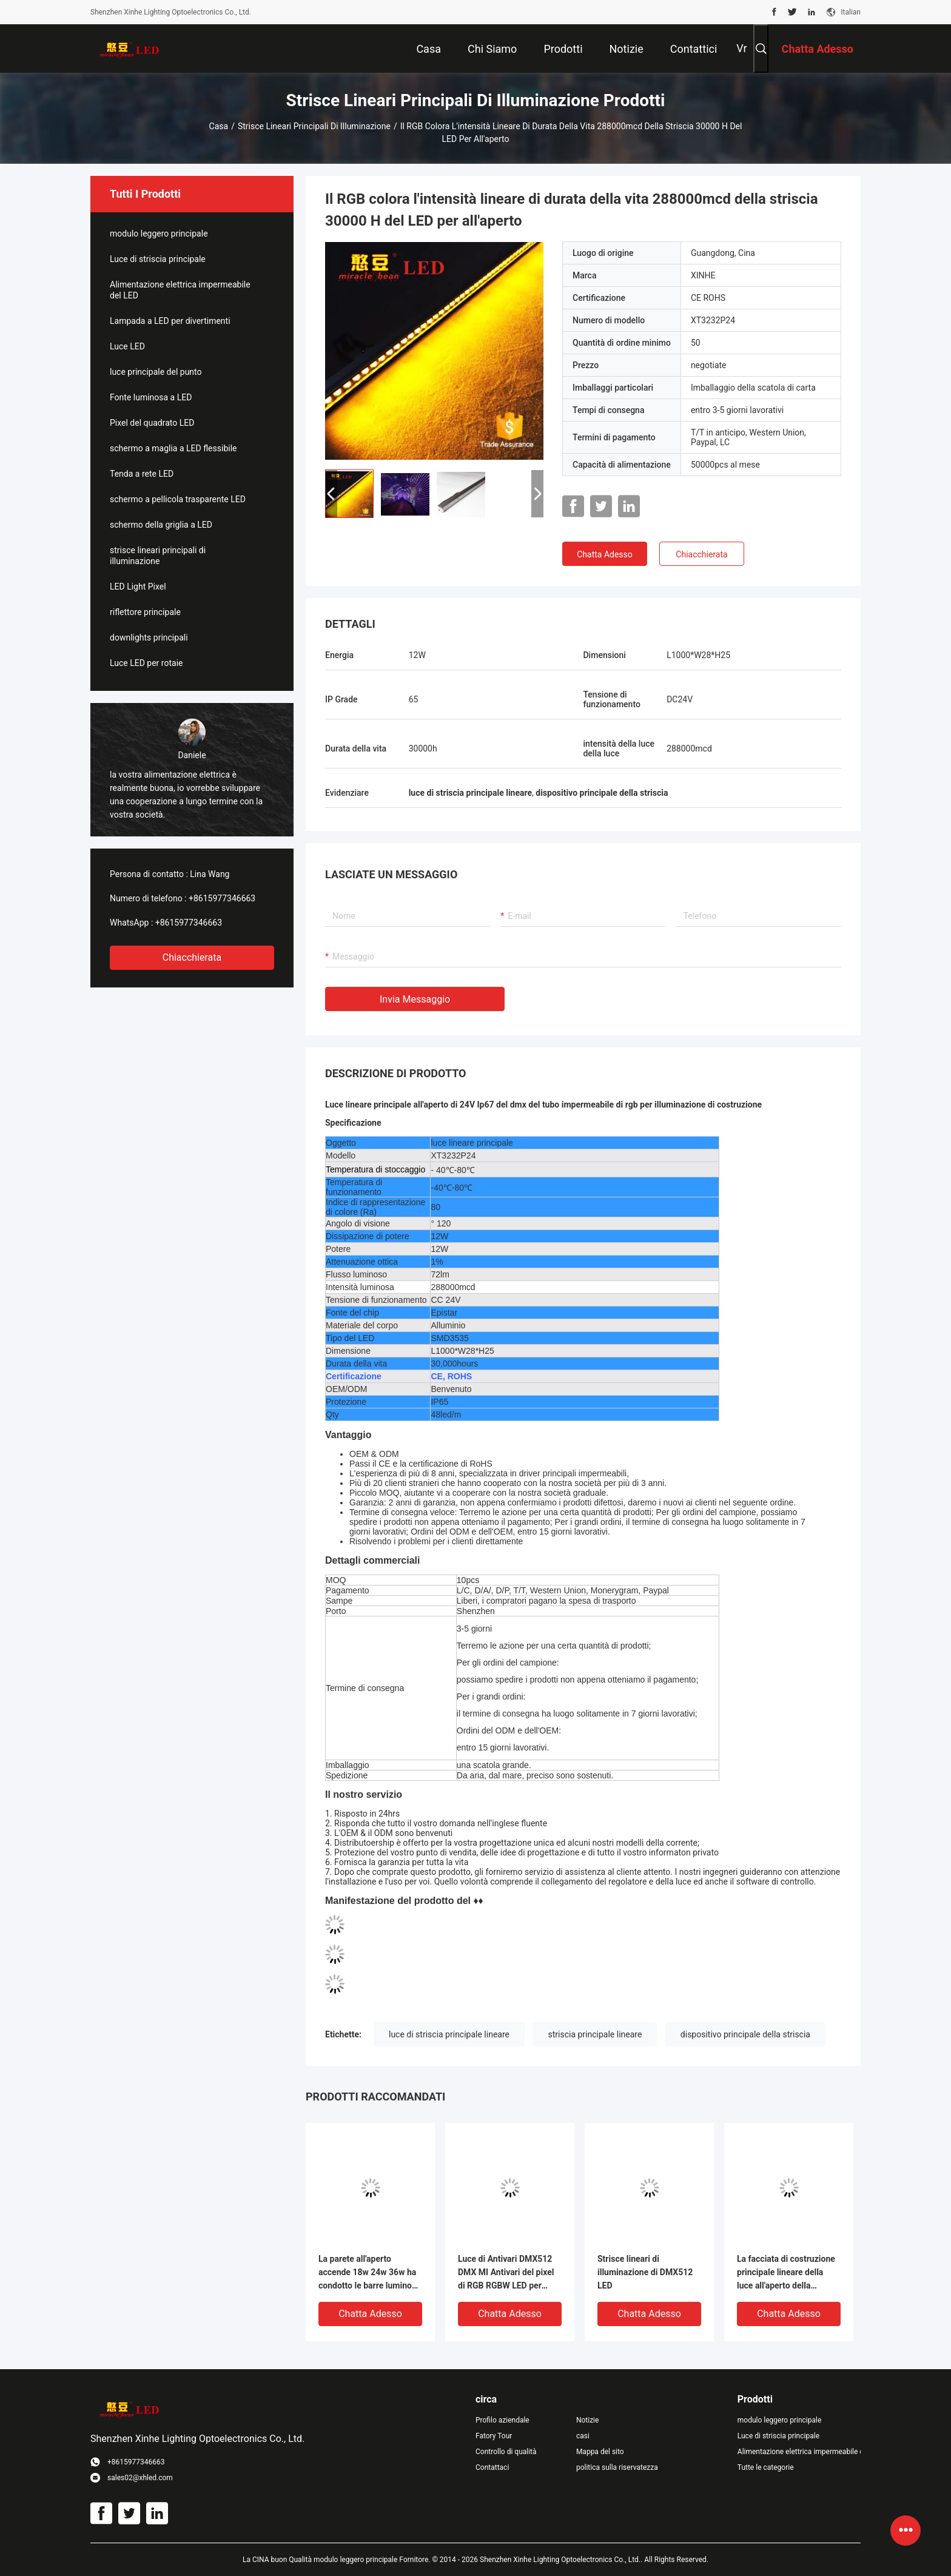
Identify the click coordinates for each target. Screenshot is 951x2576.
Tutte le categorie (766, 2467)
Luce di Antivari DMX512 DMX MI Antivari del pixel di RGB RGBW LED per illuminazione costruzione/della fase (506, 2273)
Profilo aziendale (502, 2420)
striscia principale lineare (595, 2034)
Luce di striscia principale (158, 259)
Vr (741, 48)
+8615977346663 (222, 898)
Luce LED (127, 346)
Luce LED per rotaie (146, 663)
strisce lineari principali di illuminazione (314, 126)
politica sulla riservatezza (616, 2467)
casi (583, 2436)
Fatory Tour (494, 2436)
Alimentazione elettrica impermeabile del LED (180, 290)
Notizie (587, 2420)
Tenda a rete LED (141, 474)
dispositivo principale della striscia (745, 2034)
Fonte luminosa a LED (151, 397)
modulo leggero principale (159, 233)
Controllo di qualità (506, 2451)
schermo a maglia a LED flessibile (173, 448)
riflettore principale (145, 612)
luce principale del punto (156, 372)
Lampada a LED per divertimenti (170, 321)
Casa (219, 126)
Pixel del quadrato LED (152, 423)
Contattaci (492, 2467)
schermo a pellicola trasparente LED (178, 499)
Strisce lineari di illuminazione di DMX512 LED (645, 2272)
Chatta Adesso (605, 554)
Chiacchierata (192, 957)
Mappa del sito (600, 2451)
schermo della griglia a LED (161, 525)
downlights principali (149, 637)
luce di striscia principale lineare (449, 2034)
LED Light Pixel (138, 586)
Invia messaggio (415, 999)
